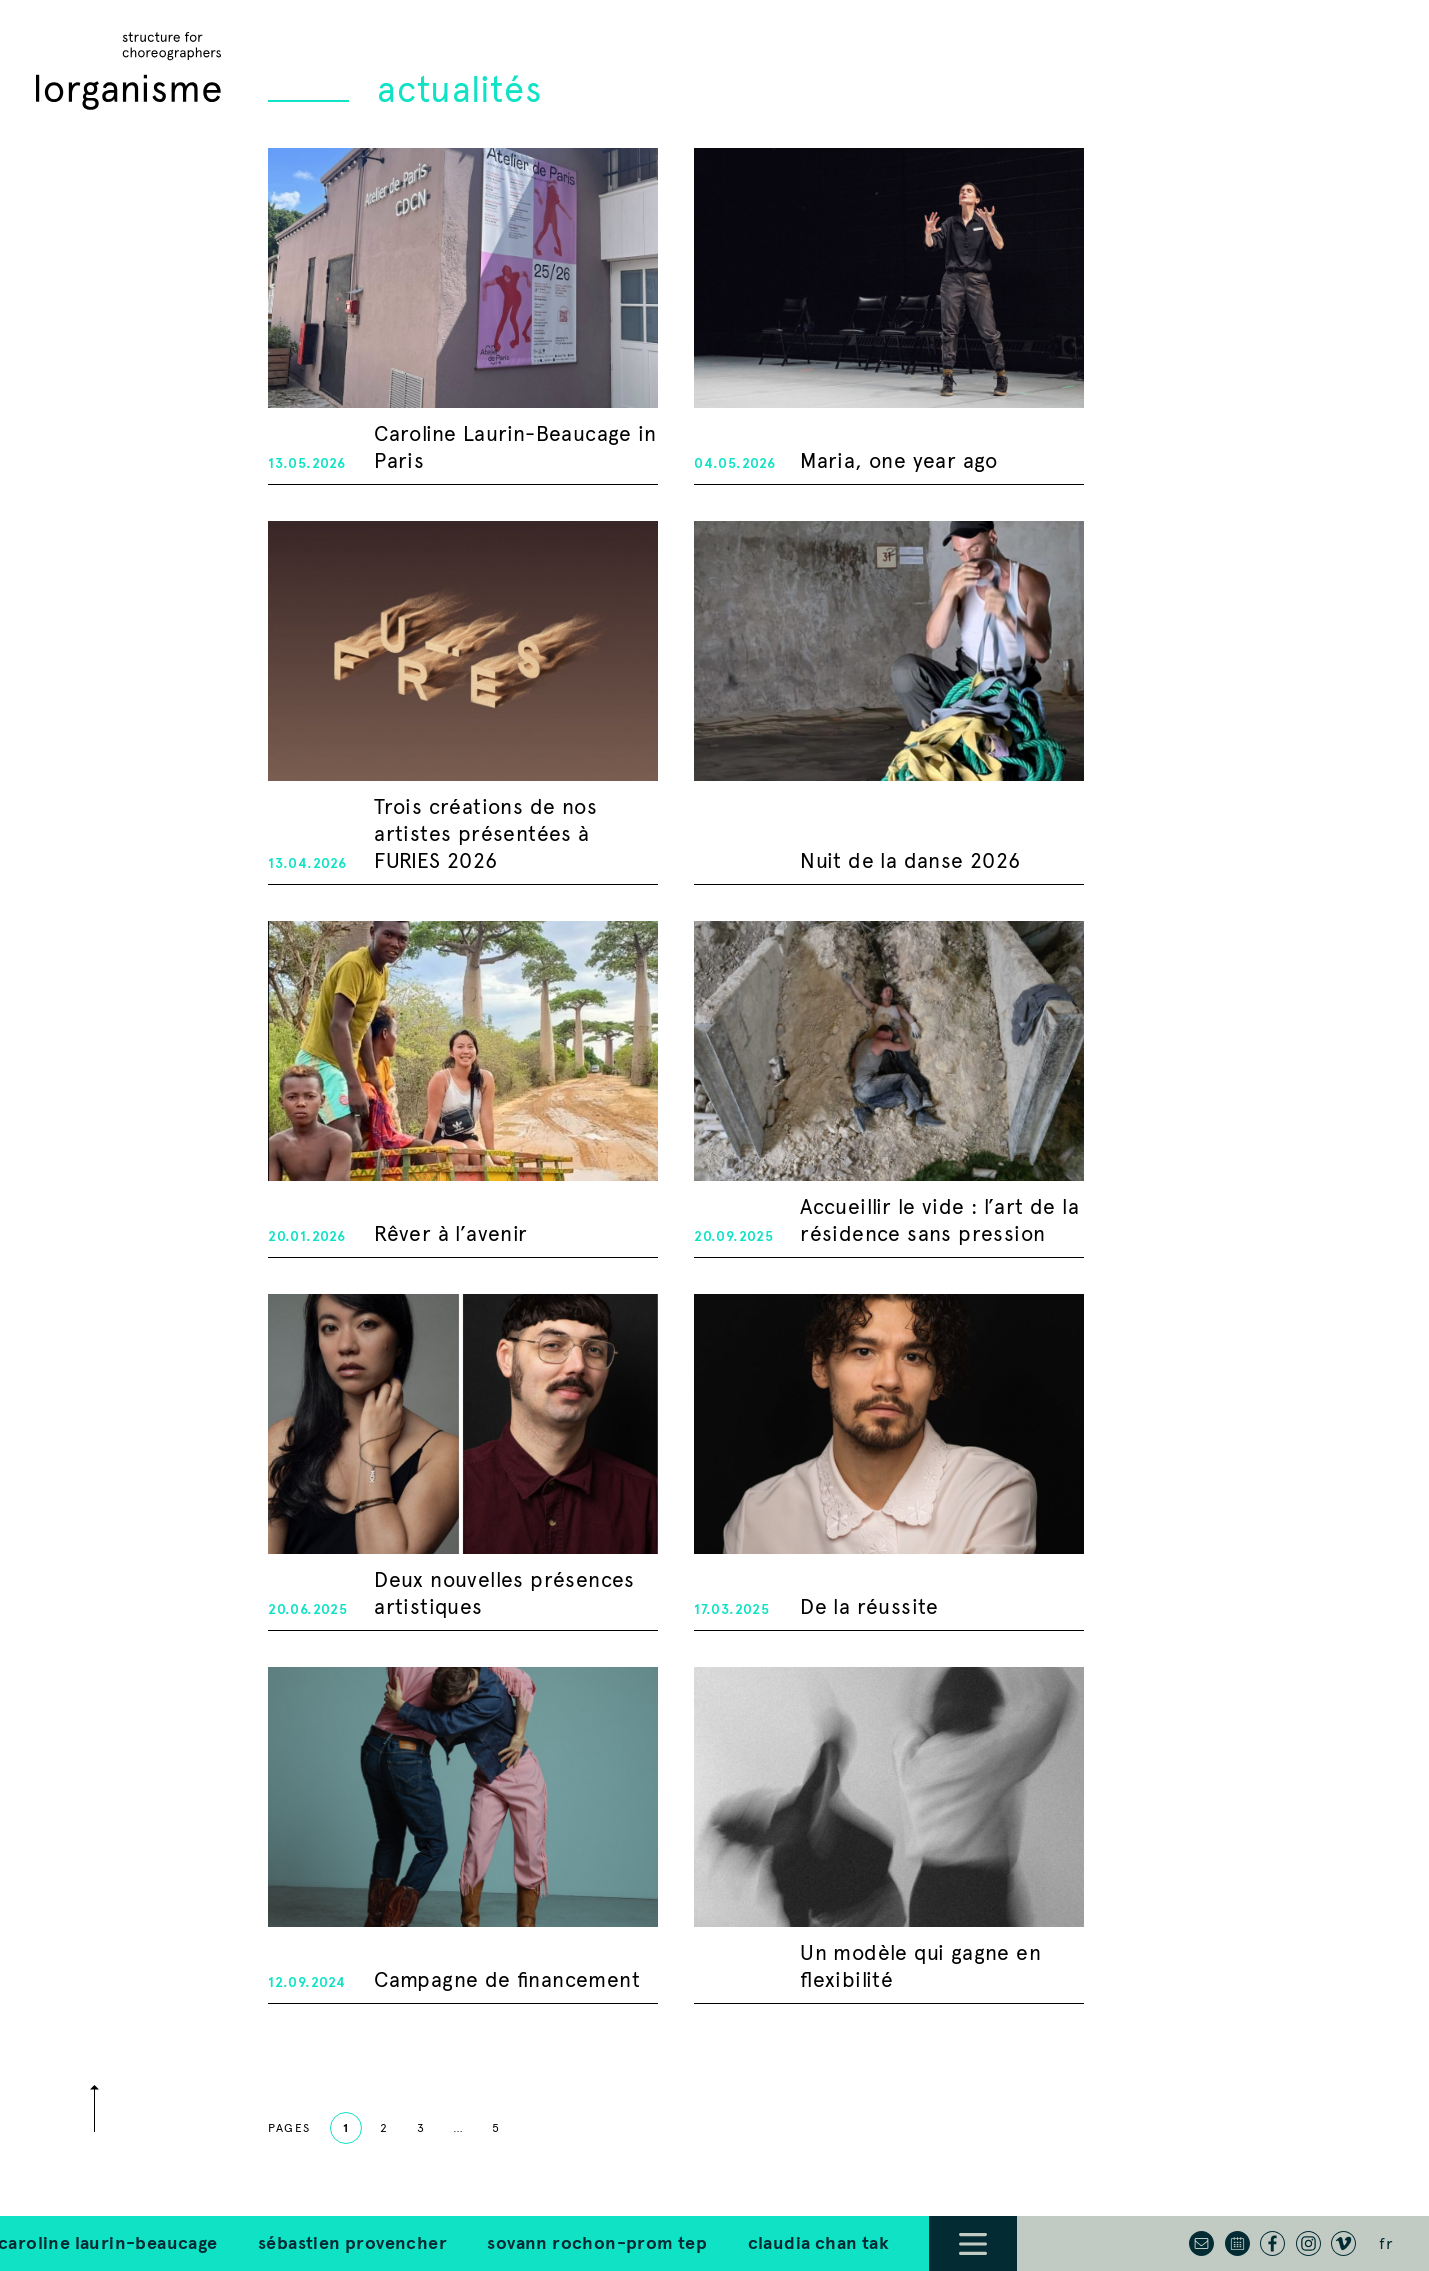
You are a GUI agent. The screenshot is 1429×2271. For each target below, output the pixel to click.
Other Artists (1024, 2243)
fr (1386, 2243)
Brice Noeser (874, 2243)
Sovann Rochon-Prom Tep (487, 2243)
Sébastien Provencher (241, 2243)
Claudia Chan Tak (707, 2243)
